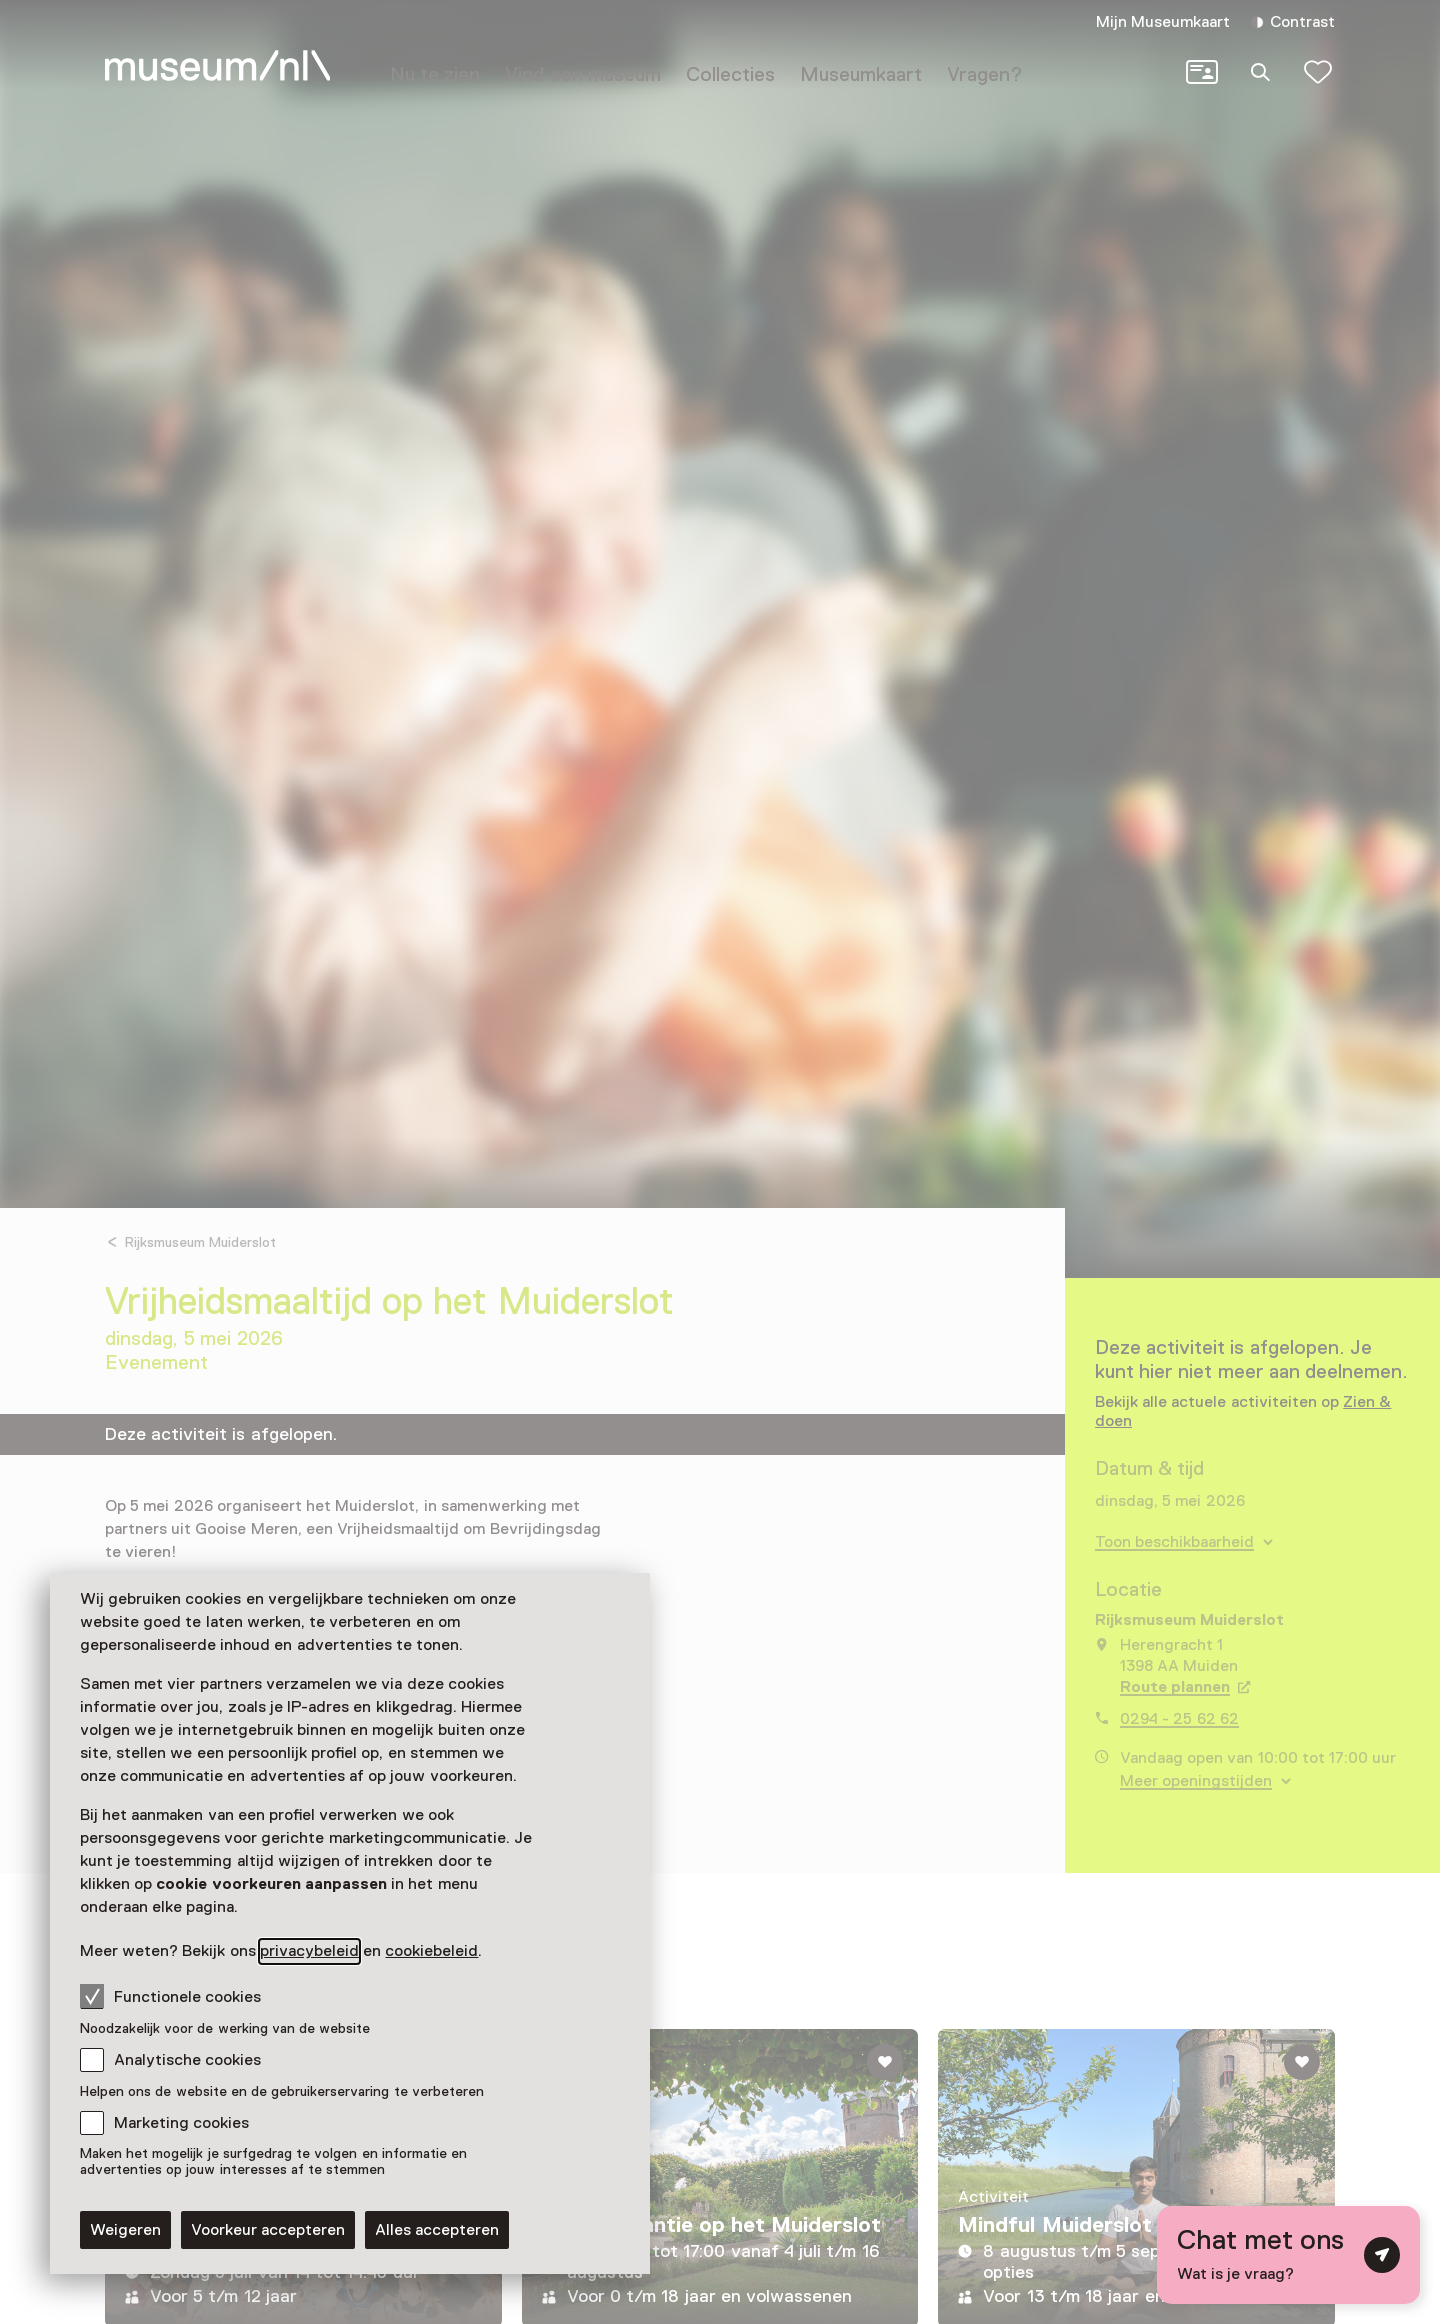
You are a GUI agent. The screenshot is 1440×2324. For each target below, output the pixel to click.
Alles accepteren (437, 2230)
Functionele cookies (170, 1996)
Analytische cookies (187, 2060)
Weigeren (125, 2230)
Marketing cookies (181, 2123)
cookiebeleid (431, 1951)
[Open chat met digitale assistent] (1288, 2255)
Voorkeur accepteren (268, 2230)
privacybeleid (309, 1951)
